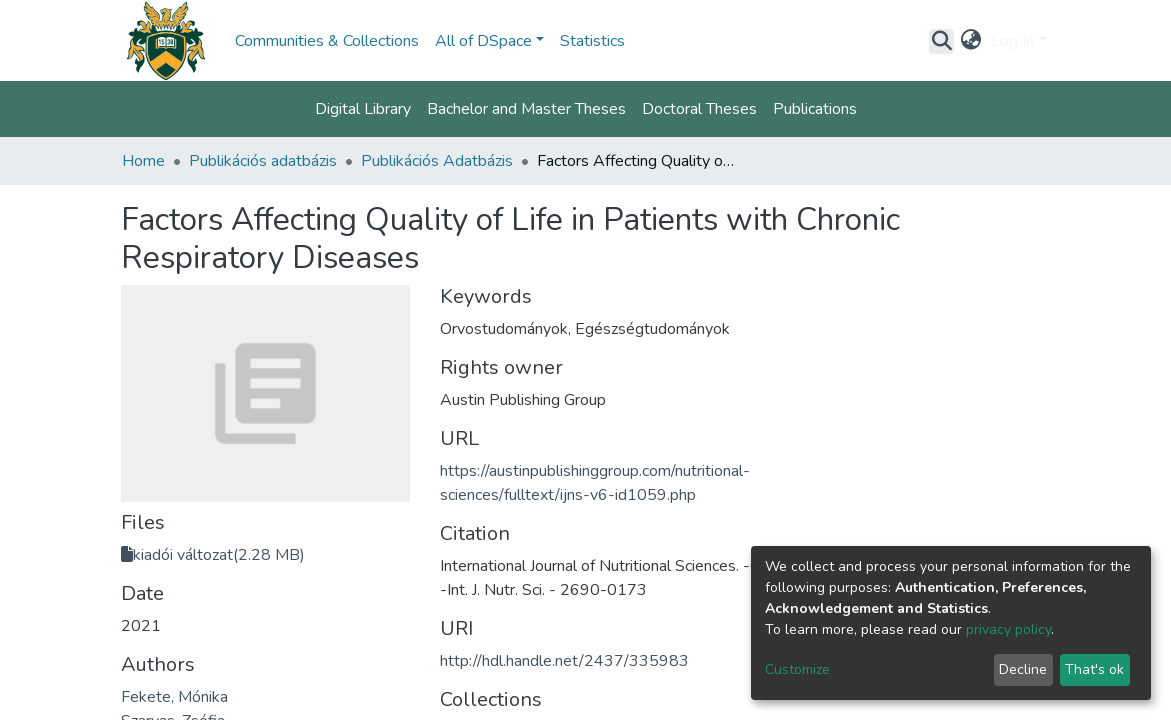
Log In (1012, 41)
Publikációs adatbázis (263, 161)
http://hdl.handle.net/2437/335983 (564, 661)
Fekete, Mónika (174, 697)
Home (143, 161)
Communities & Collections (327, 41)
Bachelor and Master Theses (526, 109)
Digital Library (363, 109)
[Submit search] (941, 41)
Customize (797, 669)
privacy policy (1008, 629)
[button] (970, 41)
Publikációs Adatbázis (437, 161)
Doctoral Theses (699, 109)
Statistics (592, 41)
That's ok (1094, 669)
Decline (1023, 669)
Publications (815, 109)
